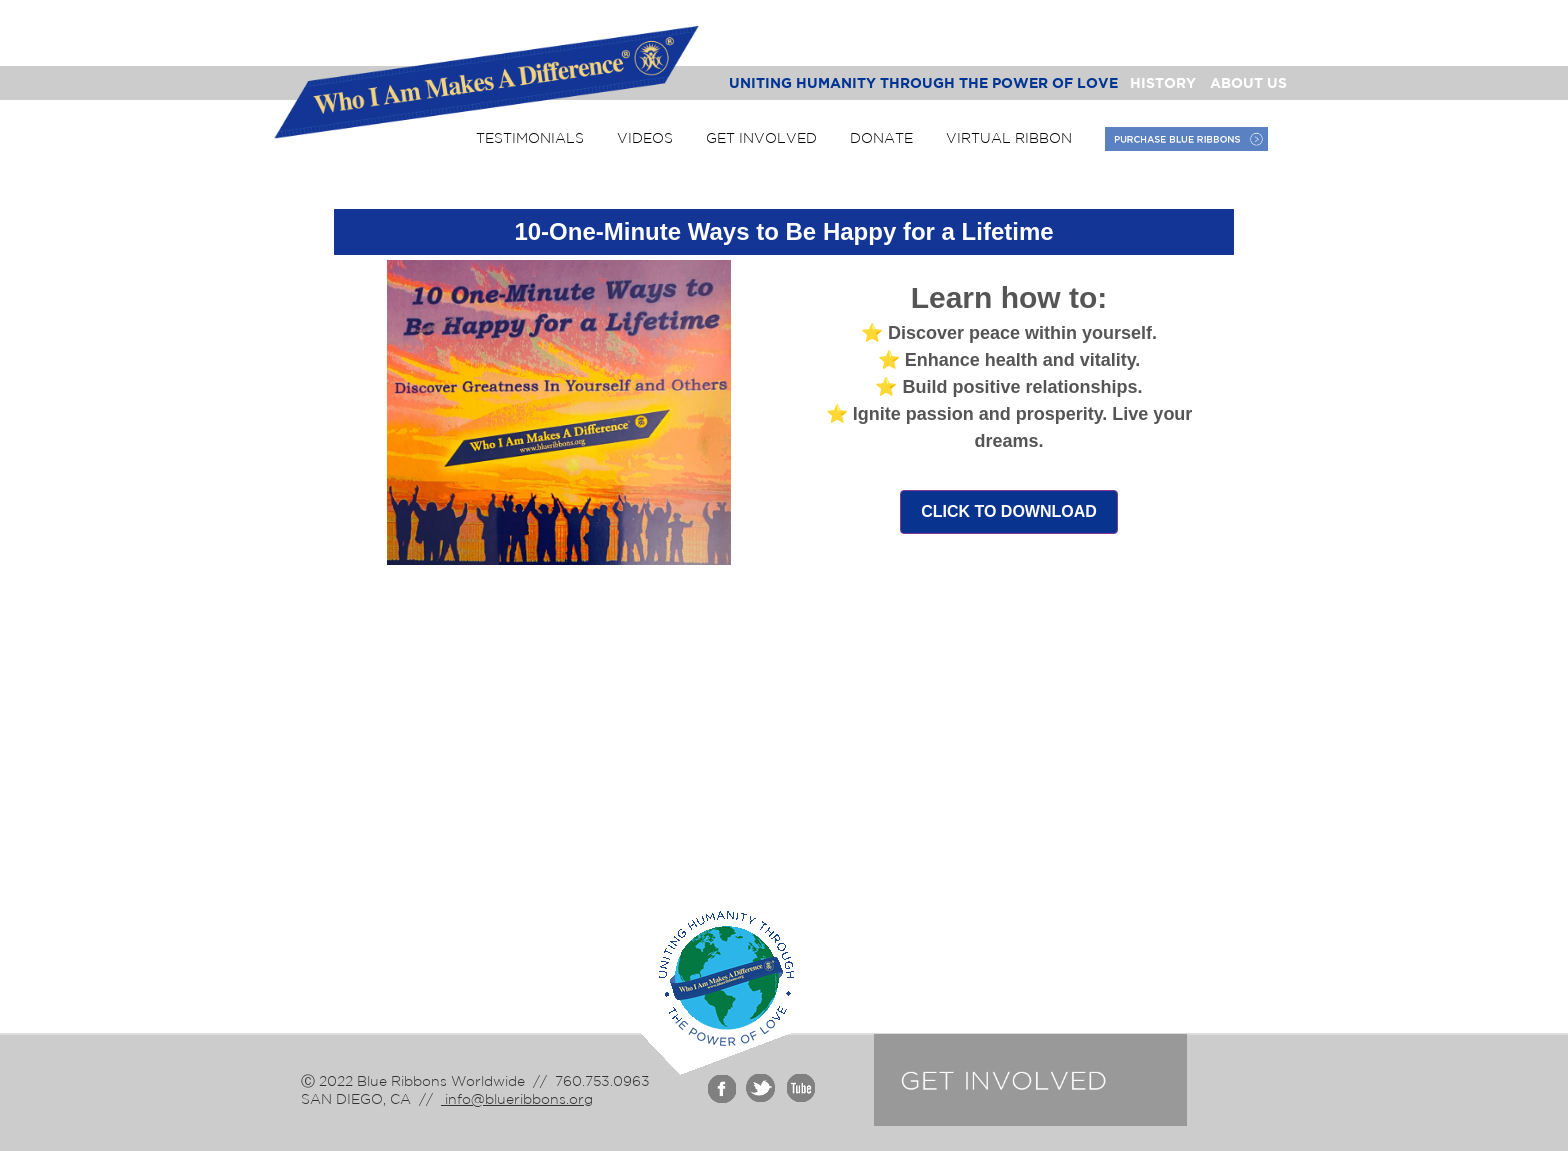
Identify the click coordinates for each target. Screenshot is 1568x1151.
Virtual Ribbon (1009, 138)
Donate (881, 138)
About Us (1248, 82)
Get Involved (761, 138)
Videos (645, 138)
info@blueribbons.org (517, 1099)
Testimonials (530, 138)
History (1163, 82)
